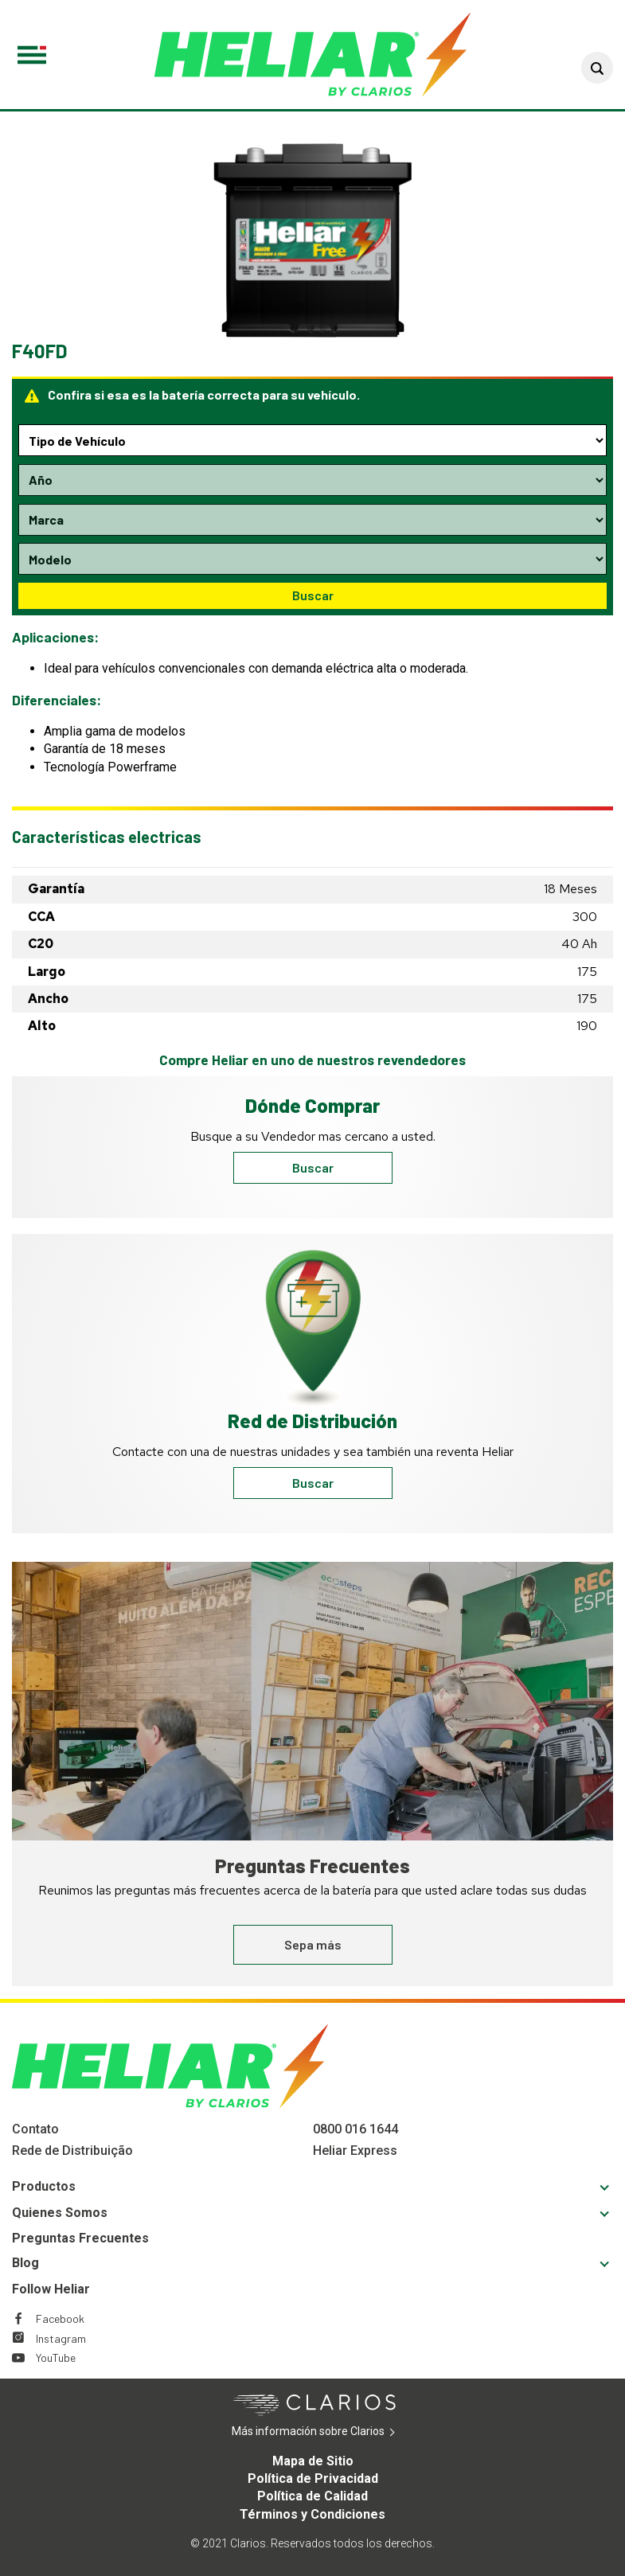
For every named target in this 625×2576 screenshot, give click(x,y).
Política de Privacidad (313, 2478)
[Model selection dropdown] (312, 559)
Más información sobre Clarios (332, 2432)
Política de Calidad (312, 2496)
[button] (597, 68)
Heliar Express (355, 2150)
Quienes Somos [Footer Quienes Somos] (59, 2212)
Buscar (313, 595)
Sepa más (313, 1944)
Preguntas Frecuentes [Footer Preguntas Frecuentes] (80, 2238)
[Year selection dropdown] (312, 480)
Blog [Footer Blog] (25, 2262)
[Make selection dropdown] (312, 520)
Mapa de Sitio (313, 2461)
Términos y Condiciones (312, 2514)
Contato (35, 2129)
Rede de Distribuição (72, 2150)
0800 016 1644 (355, 2129)
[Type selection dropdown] (312, 440)
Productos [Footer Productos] (44, 2186)
